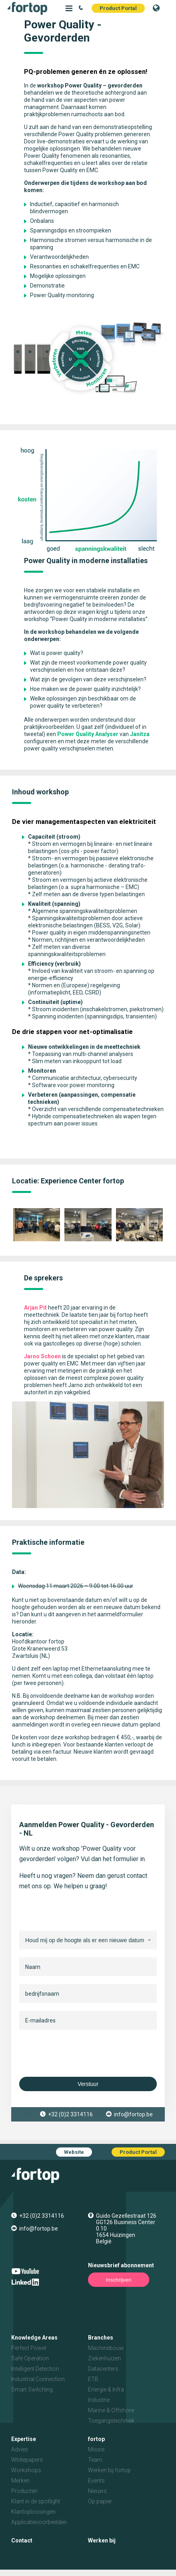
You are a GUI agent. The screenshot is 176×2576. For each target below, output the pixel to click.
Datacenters (103, 2369)
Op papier (100, 2501)
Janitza (140, 734)
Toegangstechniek (111, 2420)
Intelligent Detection (35, 2369)
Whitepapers (27, 2460)
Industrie (99, 2400)
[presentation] (80, 2053)
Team (95, 2460)
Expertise (23, 2439)
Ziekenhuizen (104, 2358)
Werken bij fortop (109, 2470)
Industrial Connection (38, 2379)
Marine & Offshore (111, 2410)
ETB (93, 2379)
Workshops (26, 2470)
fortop (96, 2439)
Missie (96, 2449)
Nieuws (97, 2491)
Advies (19, 2449)
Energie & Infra (106, 2389)
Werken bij (102, 2540)
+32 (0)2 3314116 (70, 2114)
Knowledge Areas (34, 2337)
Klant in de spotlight (35, 2501)
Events (96, 2480)
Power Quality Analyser (87, 734)
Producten (24, 2491)
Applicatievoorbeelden (39, 2522)
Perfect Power (29, 2348)
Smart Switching (32, 2389)
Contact (21, 2540)
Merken (20, 2480)
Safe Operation (30, 2358)
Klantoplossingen (33, 2512)
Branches (100, 2337)
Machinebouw (106, 2348)
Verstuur (88, 2084)
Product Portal (118, 8)
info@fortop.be (133, 2114)
